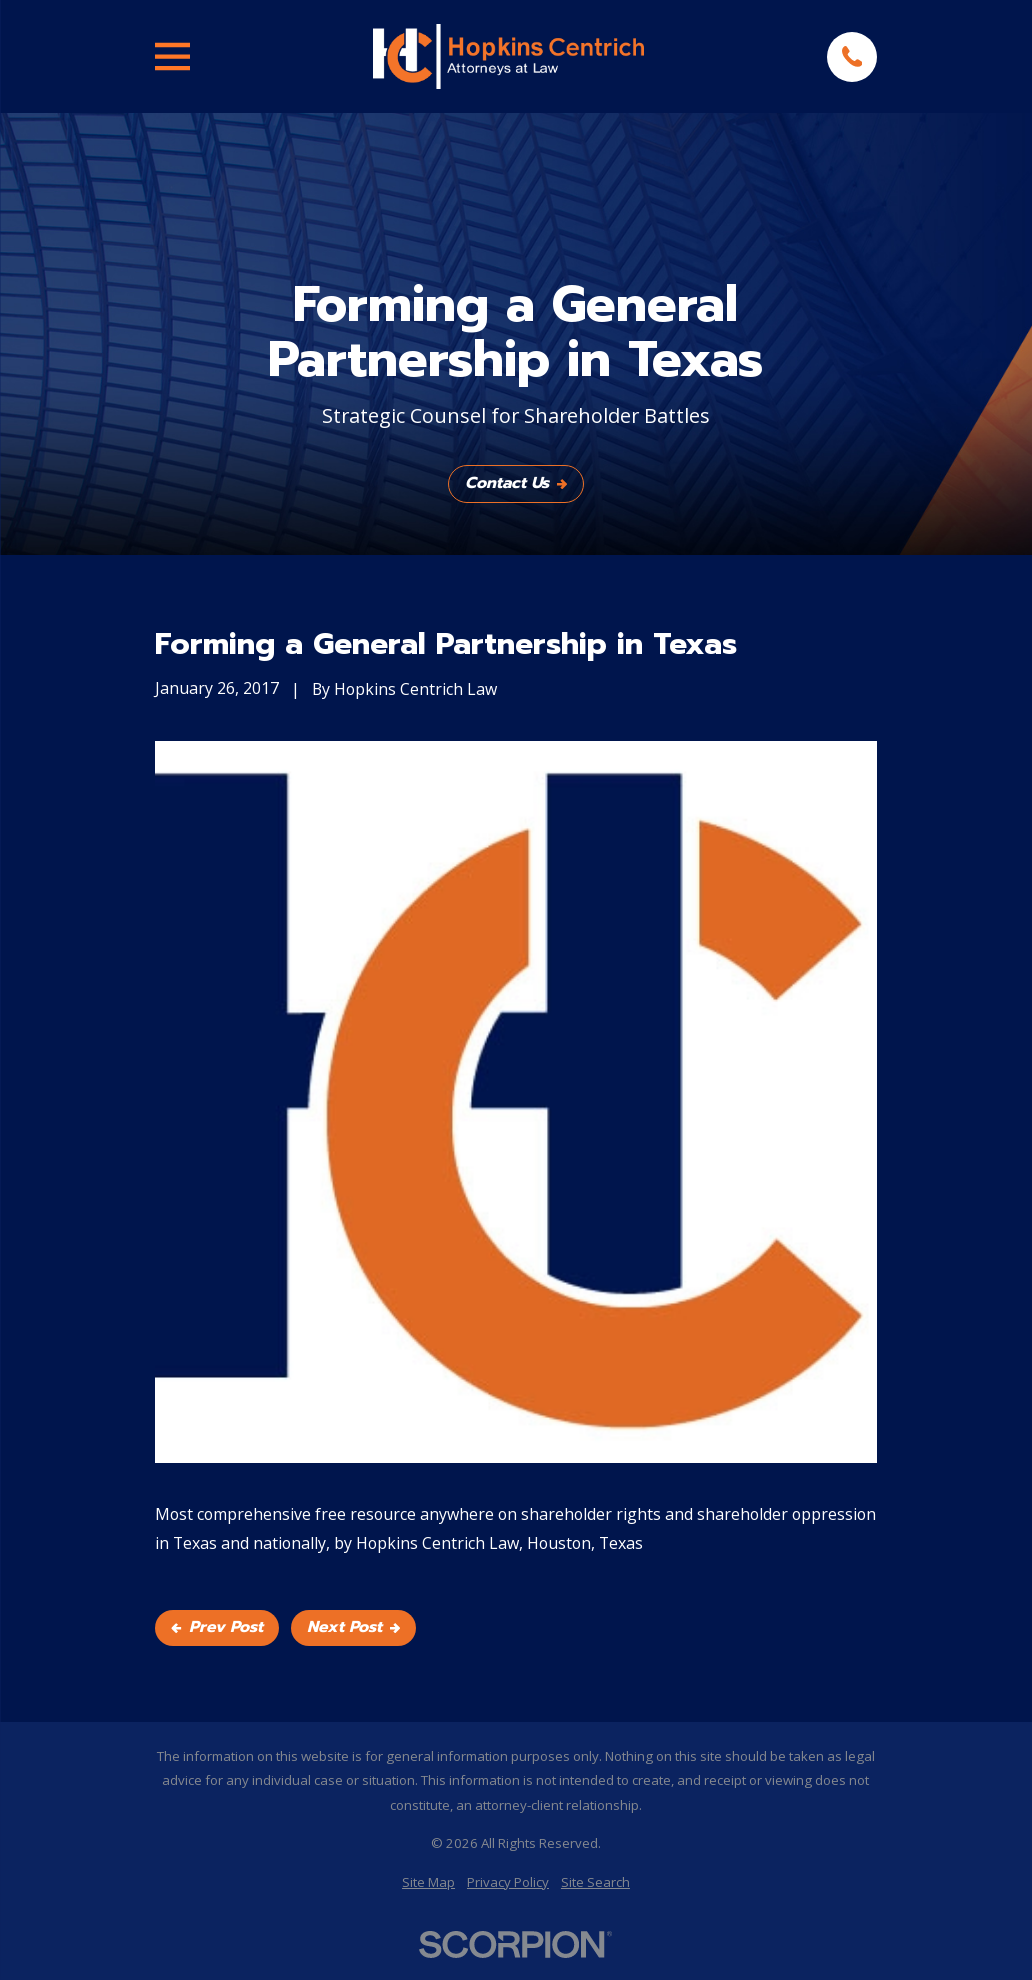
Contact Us (516, 483)
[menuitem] (428, 1882)
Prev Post (217, 1627)
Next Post (353, 1627)
